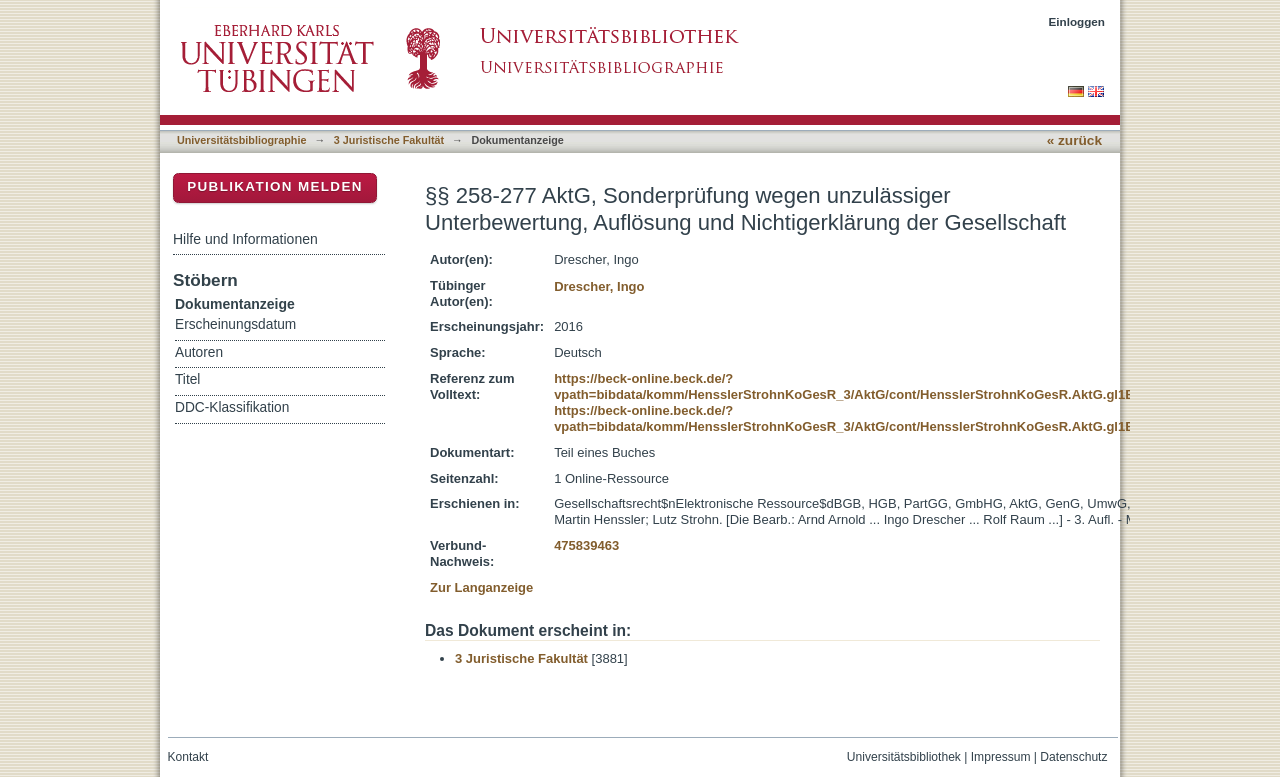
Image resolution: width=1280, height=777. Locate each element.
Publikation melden (275, 186)
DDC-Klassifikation (232, 407)
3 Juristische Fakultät (389, 140)
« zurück (1074, 140)
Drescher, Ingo (599, 286)
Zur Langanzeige (481, 587)
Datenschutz (1073, 757)
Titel (187, 379)
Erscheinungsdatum (235, 324)
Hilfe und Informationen (245, 239)
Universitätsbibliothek (904, 757)
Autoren (199, 352)
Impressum (1001, 757)
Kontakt (188, 757)
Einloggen (1077, 21)
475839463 (586, 545)
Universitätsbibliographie (241, 140)
